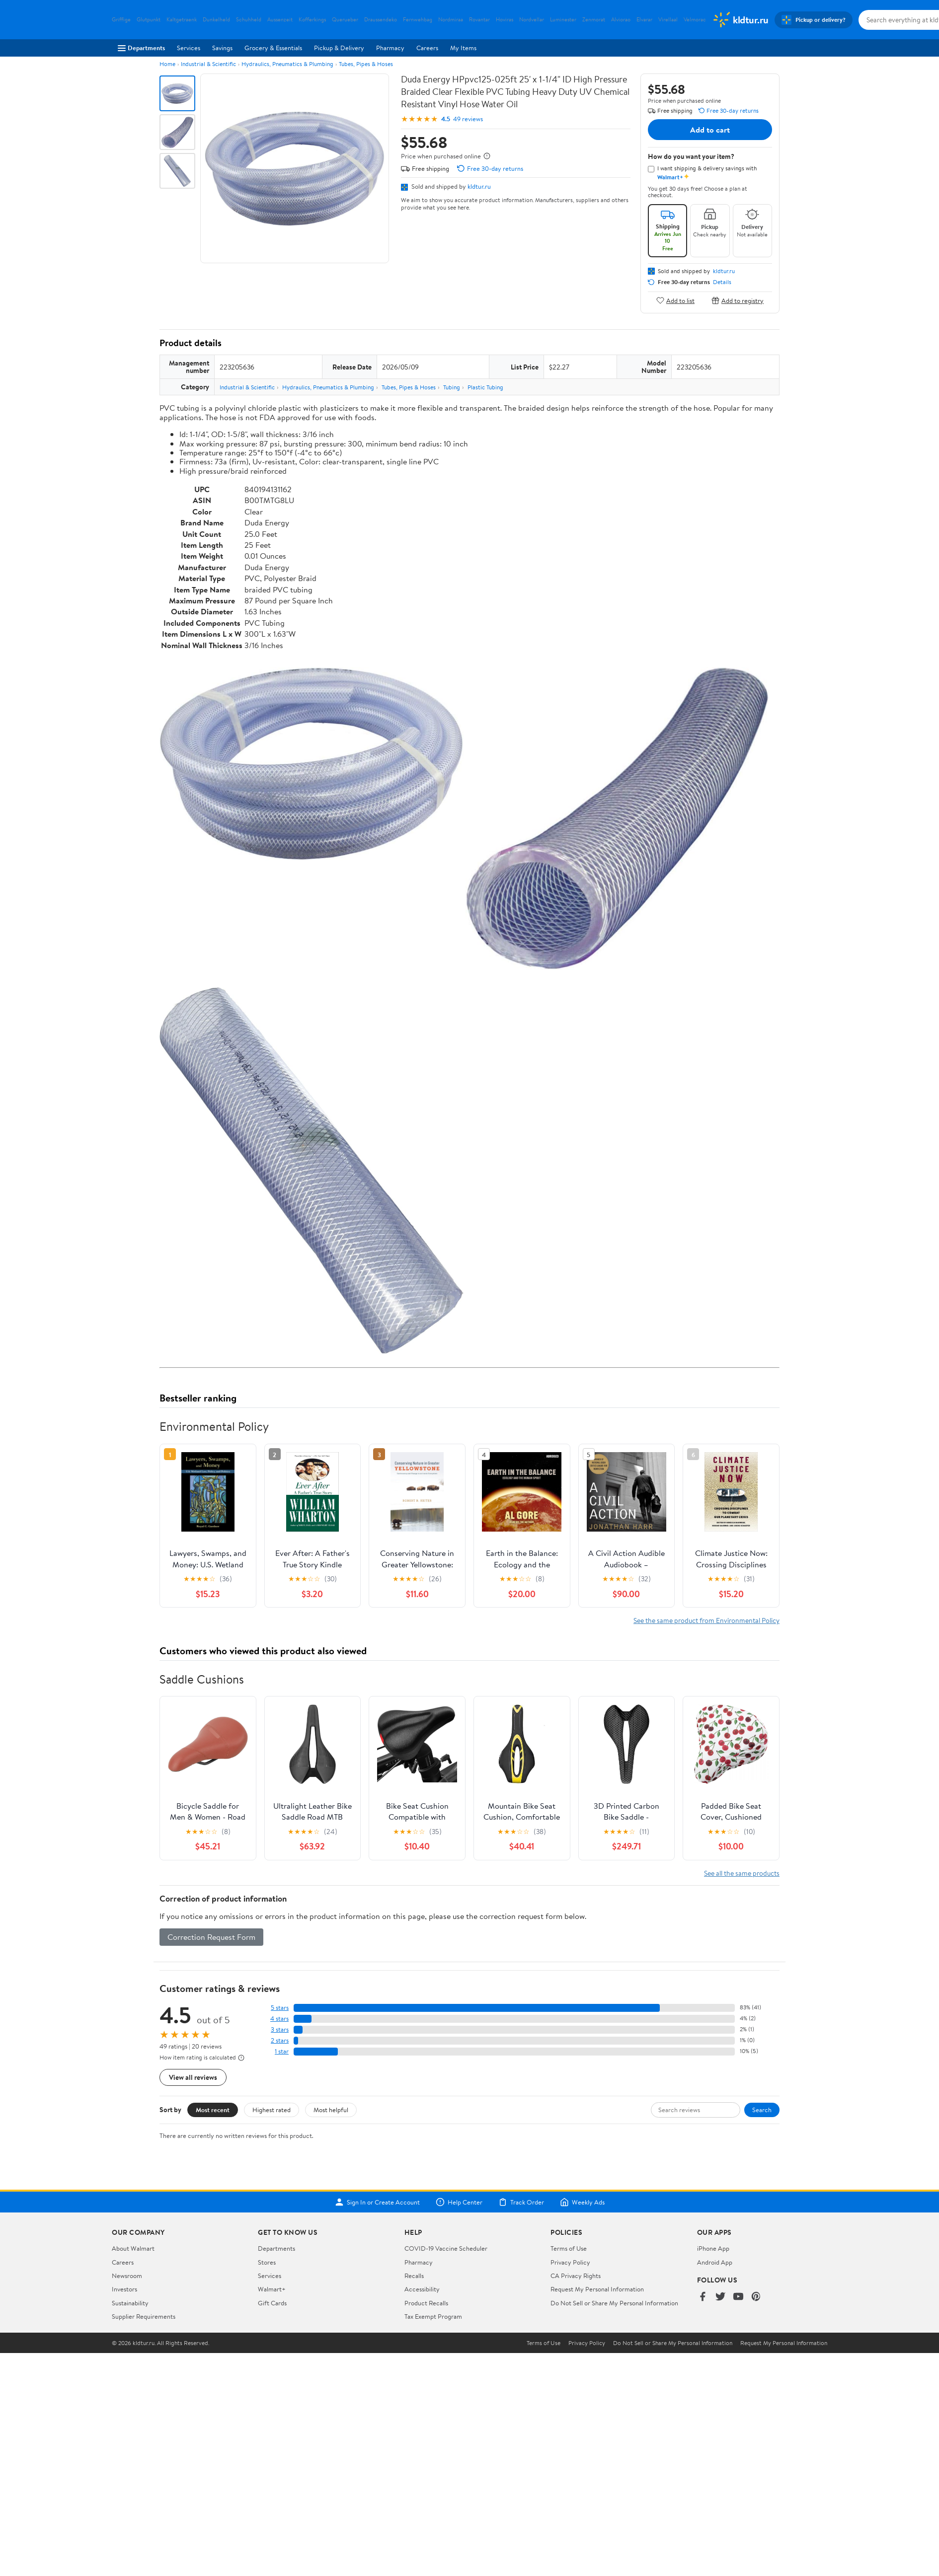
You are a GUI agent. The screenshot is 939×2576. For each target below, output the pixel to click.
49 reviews (468, 119)
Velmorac (695, 19)
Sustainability (130, 2302)
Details (722, 282)
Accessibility (422, 2288)
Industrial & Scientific (208, 64)
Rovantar (479, 19)
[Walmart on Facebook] (702, 2297)
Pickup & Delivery (339, 47)
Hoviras (504, 19)
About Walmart (133, 2248)
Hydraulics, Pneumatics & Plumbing (287, 64)
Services (188, 47)
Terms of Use (568, 2248)
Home (167, 64)
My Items (463, 47)
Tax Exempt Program (433, 2316)
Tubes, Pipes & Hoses (366, 64)
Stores (267, 2262)
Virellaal (668, 19)
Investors (124, 2288)
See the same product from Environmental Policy (706, 1620)
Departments (141, 47)
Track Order (521, 2202)
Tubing (451, 387)
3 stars (280, 2029)
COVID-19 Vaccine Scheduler (445, 2248)
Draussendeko (380, 19)
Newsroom (127, 2275)
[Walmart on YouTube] (738, 2297)
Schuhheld (248, 19)
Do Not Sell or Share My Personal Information (614, 2302)
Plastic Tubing (485, 387)
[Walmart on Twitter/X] (720, 2297)
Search (762, 2109)
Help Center (459, 2202)
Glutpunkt (148, 19)
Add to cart (710, 129)
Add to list (675, 300)
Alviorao (620, 19)
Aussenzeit (280, 19)
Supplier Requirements (143, 2316)
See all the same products (742, 1873)
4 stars (279, 2018)
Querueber (345, 19)
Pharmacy (390, 47)
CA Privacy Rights (575, 2275)
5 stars (280, 2007)
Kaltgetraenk (181, 19)
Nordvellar (531, 19)
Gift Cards (272, 2302)
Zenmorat (593, 19)
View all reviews (193, 2077)
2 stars (280, 2040)
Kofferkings (312, 19)
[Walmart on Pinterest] (756, 2297)
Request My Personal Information (597, 2288)
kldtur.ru (479, 186)
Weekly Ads (582, 2202)
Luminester (563, 19)
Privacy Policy (570, 2262)
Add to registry (737, 300)
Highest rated (271, 2109)
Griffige (121, 19)
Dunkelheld (216, 19)
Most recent (213, 2109)
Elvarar (644, 19)
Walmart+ (272, 2288)
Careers (427, 47)
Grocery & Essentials (273, 47)
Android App (714, 2262)
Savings (222, 47)
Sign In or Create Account (377, 2202)
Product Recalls (426, 2302)
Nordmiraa (450, 19)
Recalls (414, 2275)
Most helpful (330, 2109)
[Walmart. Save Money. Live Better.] (740, 20)
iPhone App (713, 2248)
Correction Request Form (211, 1936)
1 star (282, 2051)
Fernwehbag (417, 19)
